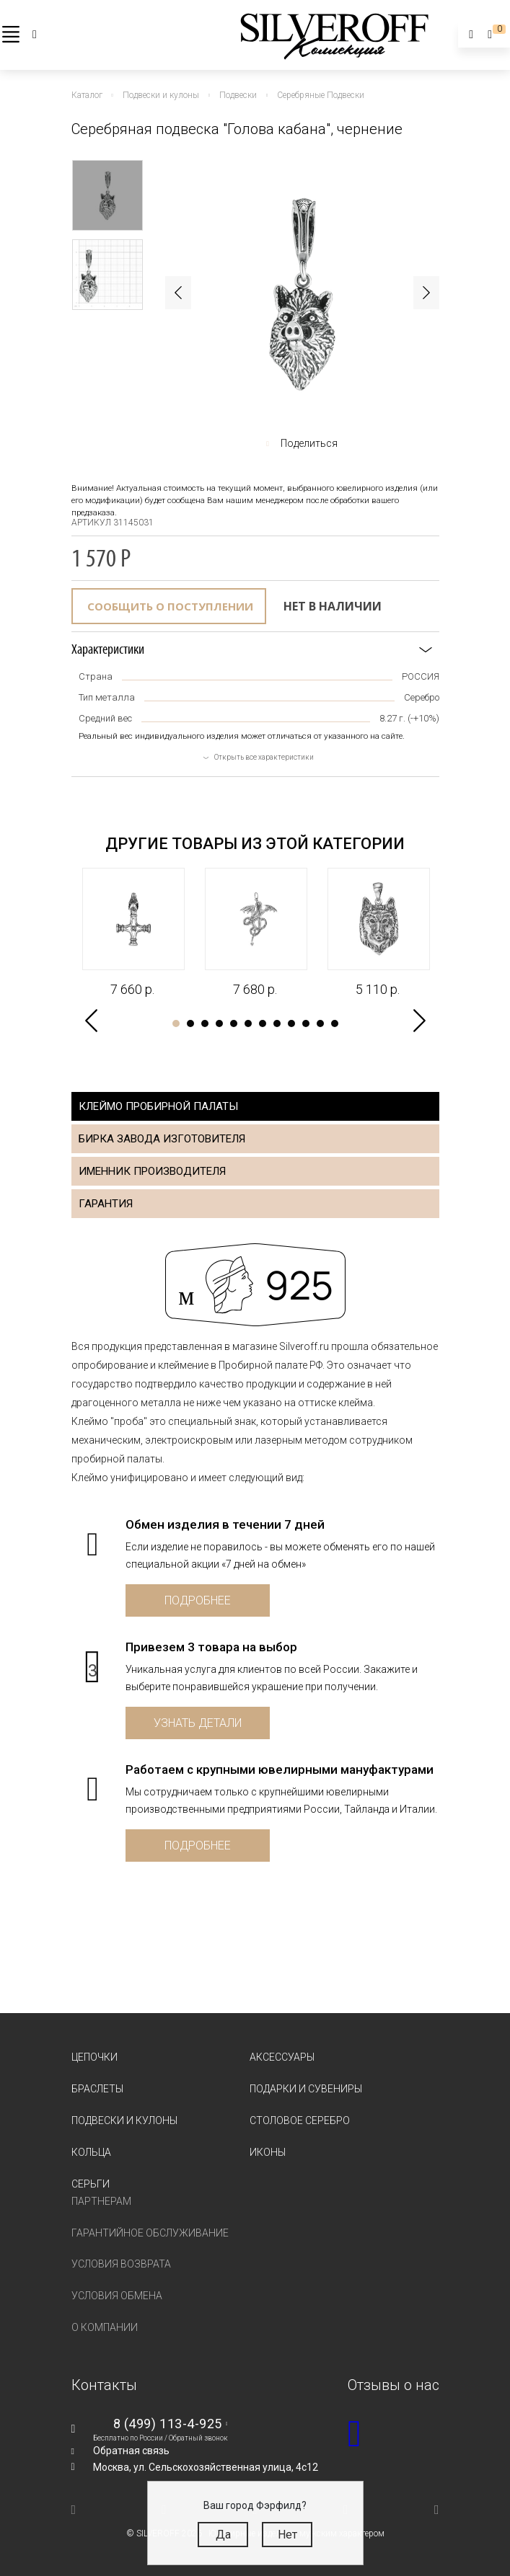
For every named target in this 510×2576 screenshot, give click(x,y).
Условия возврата (121, 2264)
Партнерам (101, 2201)
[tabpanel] (132, 933)
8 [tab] (277, 1023)
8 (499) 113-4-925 (167, 2423)
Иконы (268, 2152)
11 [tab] (320, 1023)
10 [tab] (305, 1023)
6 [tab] (248, 1023)
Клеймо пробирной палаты (158, 1106)
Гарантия (106, 1203)
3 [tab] (204, 1023)
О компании (104, 2327)
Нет (287, 2534)
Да (223, 2534)
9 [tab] (291, 1023)
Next (426, 292)
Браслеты (97, 2089)
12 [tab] (334, 1023)
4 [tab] (219, 1023)
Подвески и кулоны (124, 2120)
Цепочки (94, 2057)
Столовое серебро (300, 2120)
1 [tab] (176, 1023)
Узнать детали (198, 1723)
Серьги (90, 2184)
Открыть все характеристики (264, 757)
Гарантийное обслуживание (150, 2233)
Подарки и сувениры (306, 2089)
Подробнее (197, 1600)
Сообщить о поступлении (170, 606)
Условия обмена (116, 2295)
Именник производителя (152, 1171)
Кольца (91, 2152)
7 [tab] (262, 1023)
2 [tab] (190, 1023)
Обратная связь (131, 2450)
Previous (178, 292)
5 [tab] (233, 1023)
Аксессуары (282, 2057)
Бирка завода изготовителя (162, 1138)
